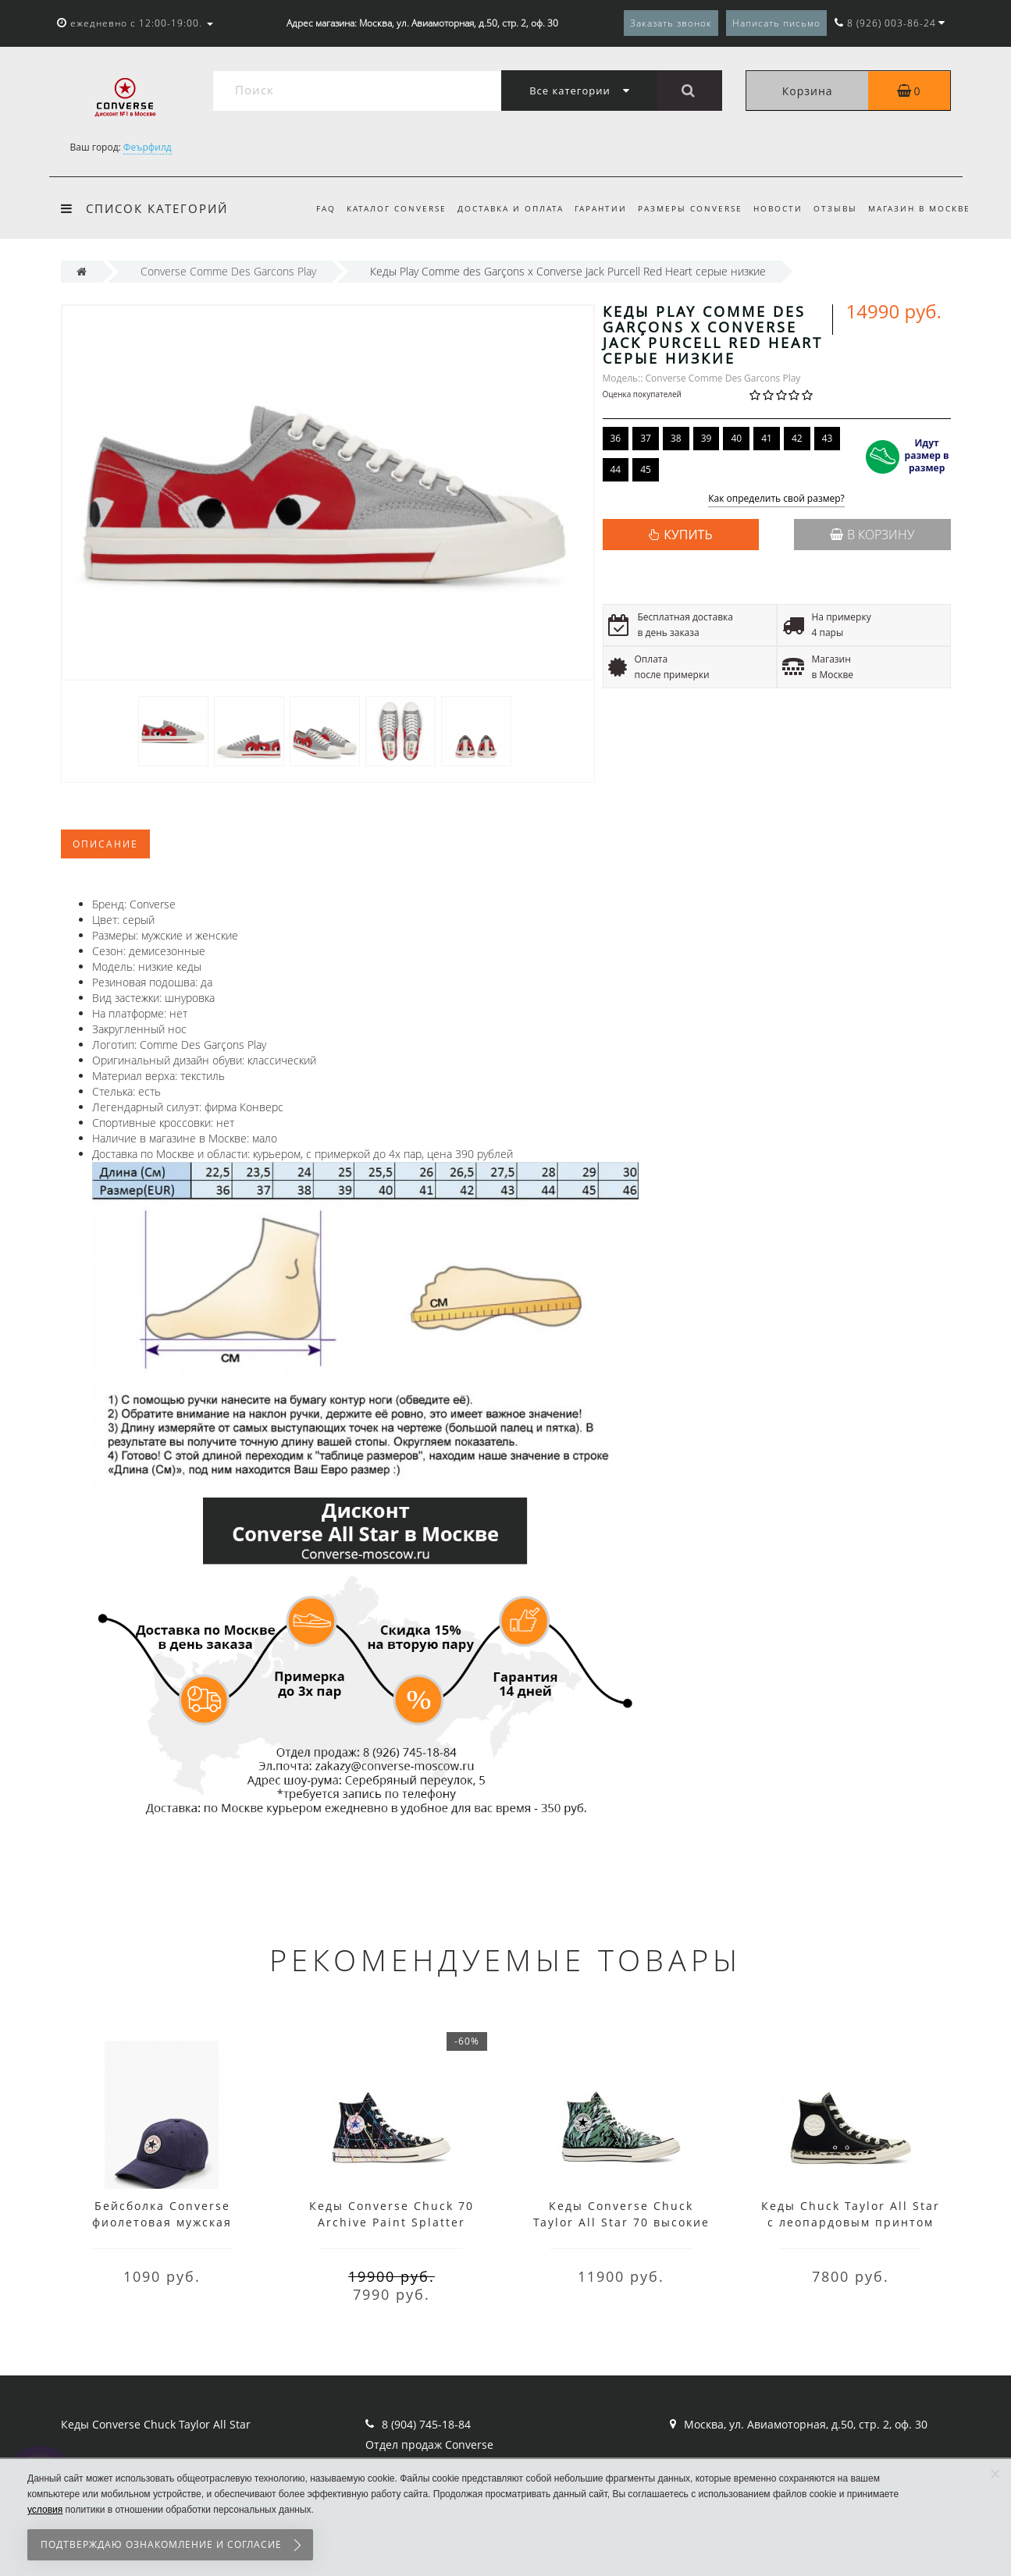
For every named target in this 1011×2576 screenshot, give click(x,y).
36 (616, 438)
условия (44, 2509)
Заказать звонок (671, 23)
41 (766, 438)
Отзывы (833, 208)
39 (706, 438)
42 (797, 438)
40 (736, 438)
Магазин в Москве (919, 208)
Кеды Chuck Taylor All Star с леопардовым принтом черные (850, 2222)
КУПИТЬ (688, 534)
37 (645, 438)
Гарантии (591, 208)
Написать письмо (776, 23)
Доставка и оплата (498, 208)
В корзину (872, 534)
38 (676, 438)
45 (645, 469)
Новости (773, 208)
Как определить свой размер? (776, 499)
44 (616, 469)
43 (827, 438)
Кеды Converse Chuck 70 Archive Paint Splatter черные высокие (391, 2222)
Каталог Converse (382, 208)
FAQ (309, 208)
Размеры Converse (683, 208)
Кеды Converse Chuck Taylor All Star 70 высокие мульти (621, 2222)
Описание (105, 844)
